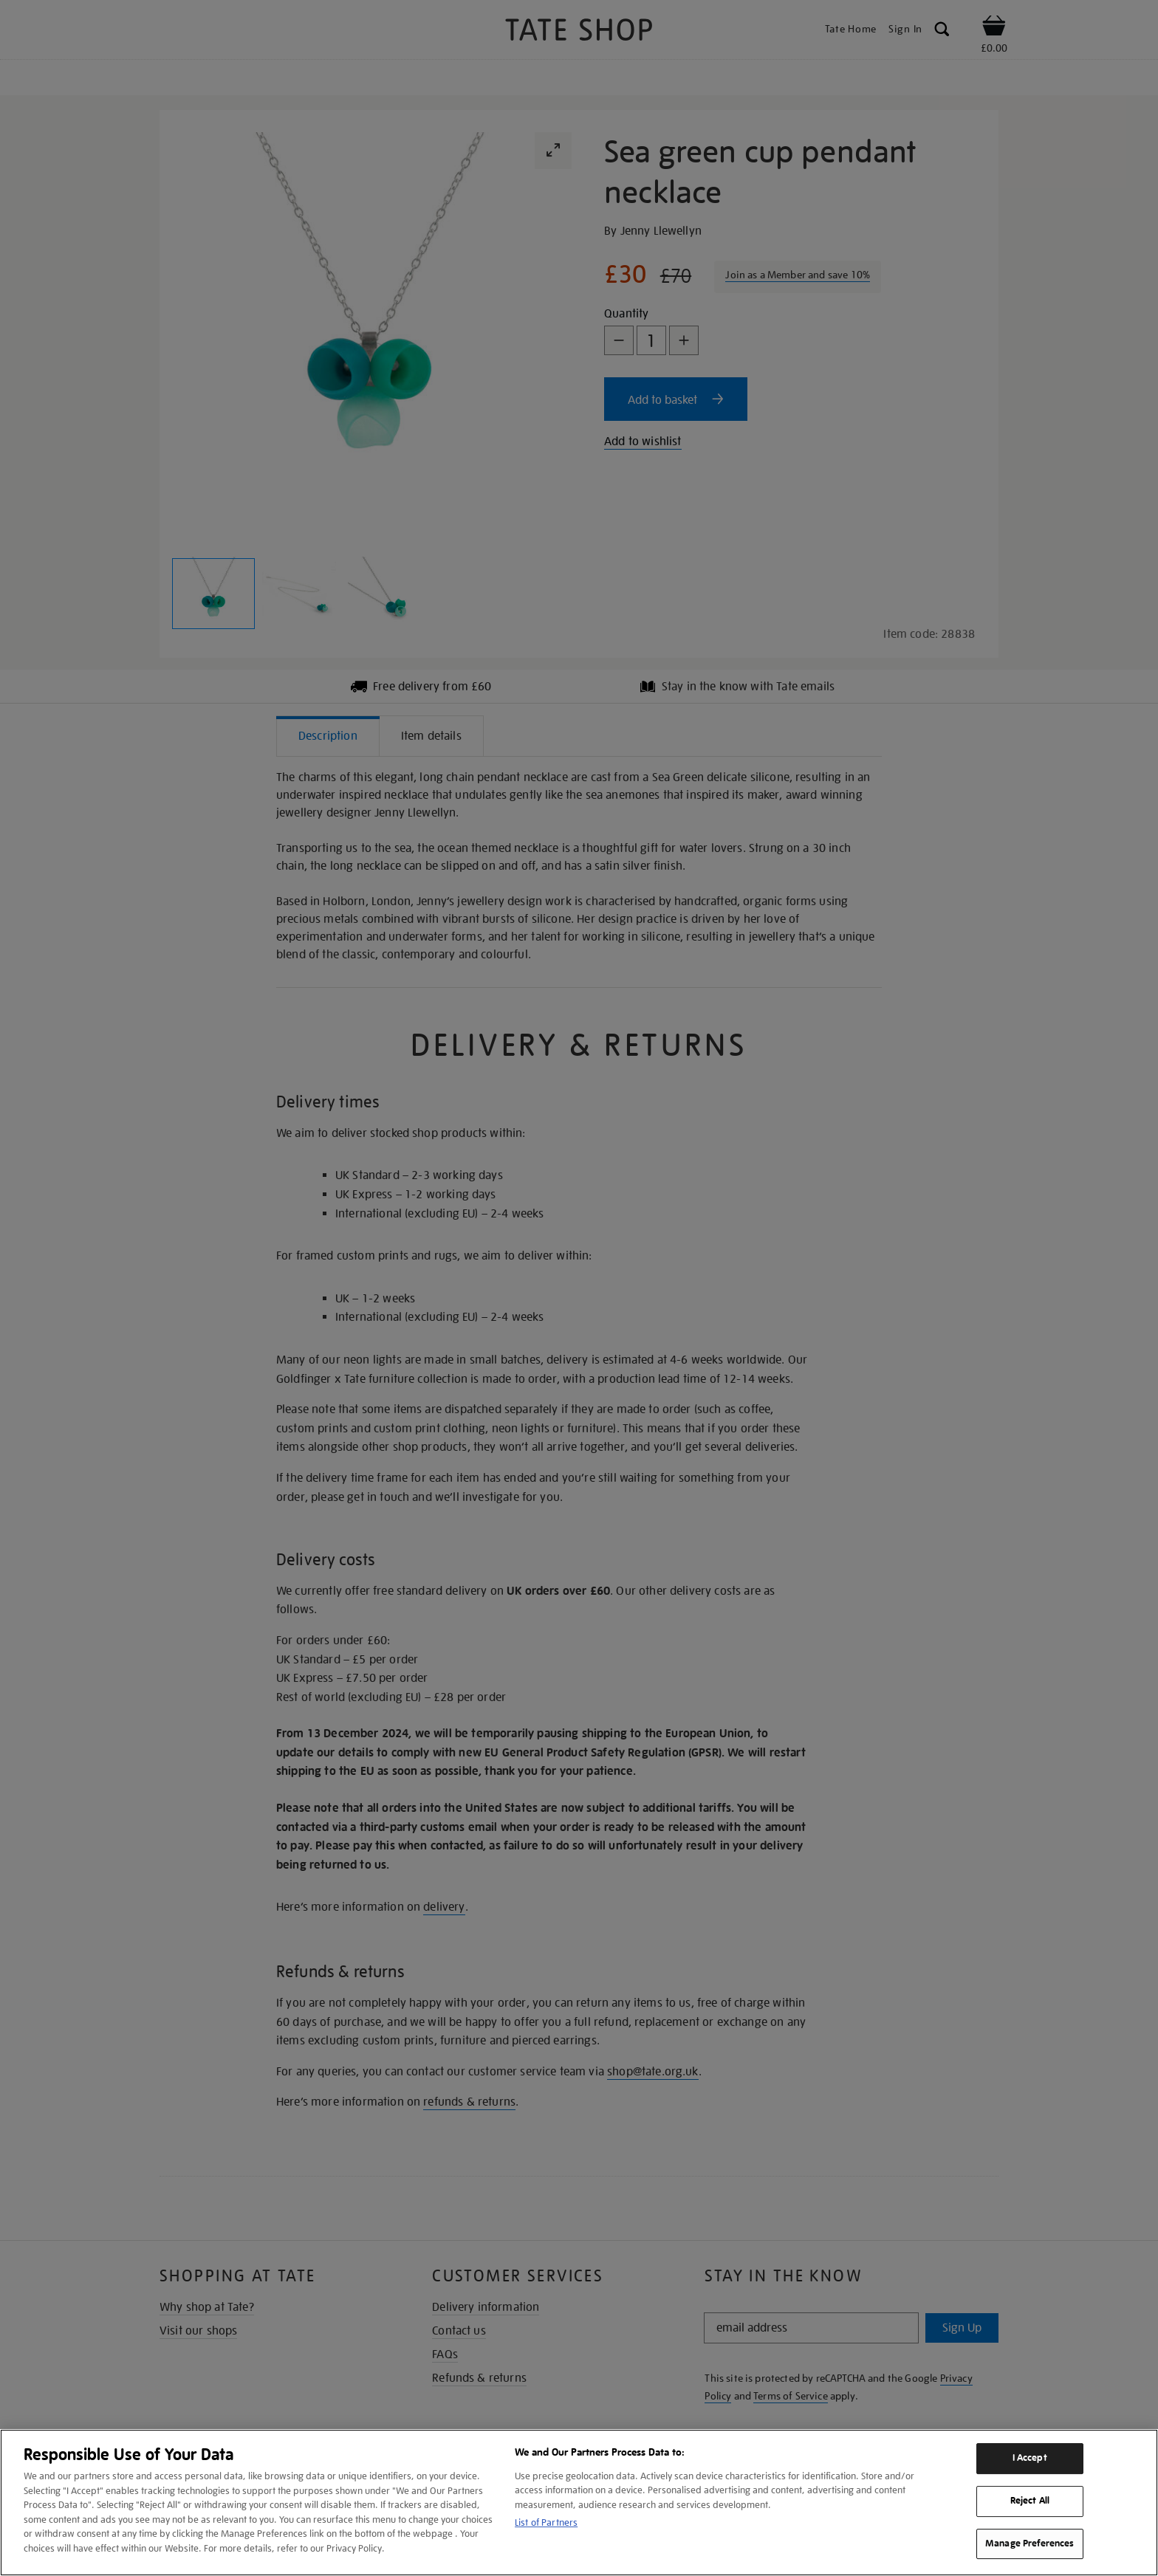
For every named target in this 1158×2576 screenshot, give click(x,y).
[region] (579, 2502)
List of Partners (546, 2522)
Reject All (1029, 2500)
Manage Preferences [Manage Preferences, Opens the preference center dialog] (1029, 2543)
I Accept (1030, 2458)
